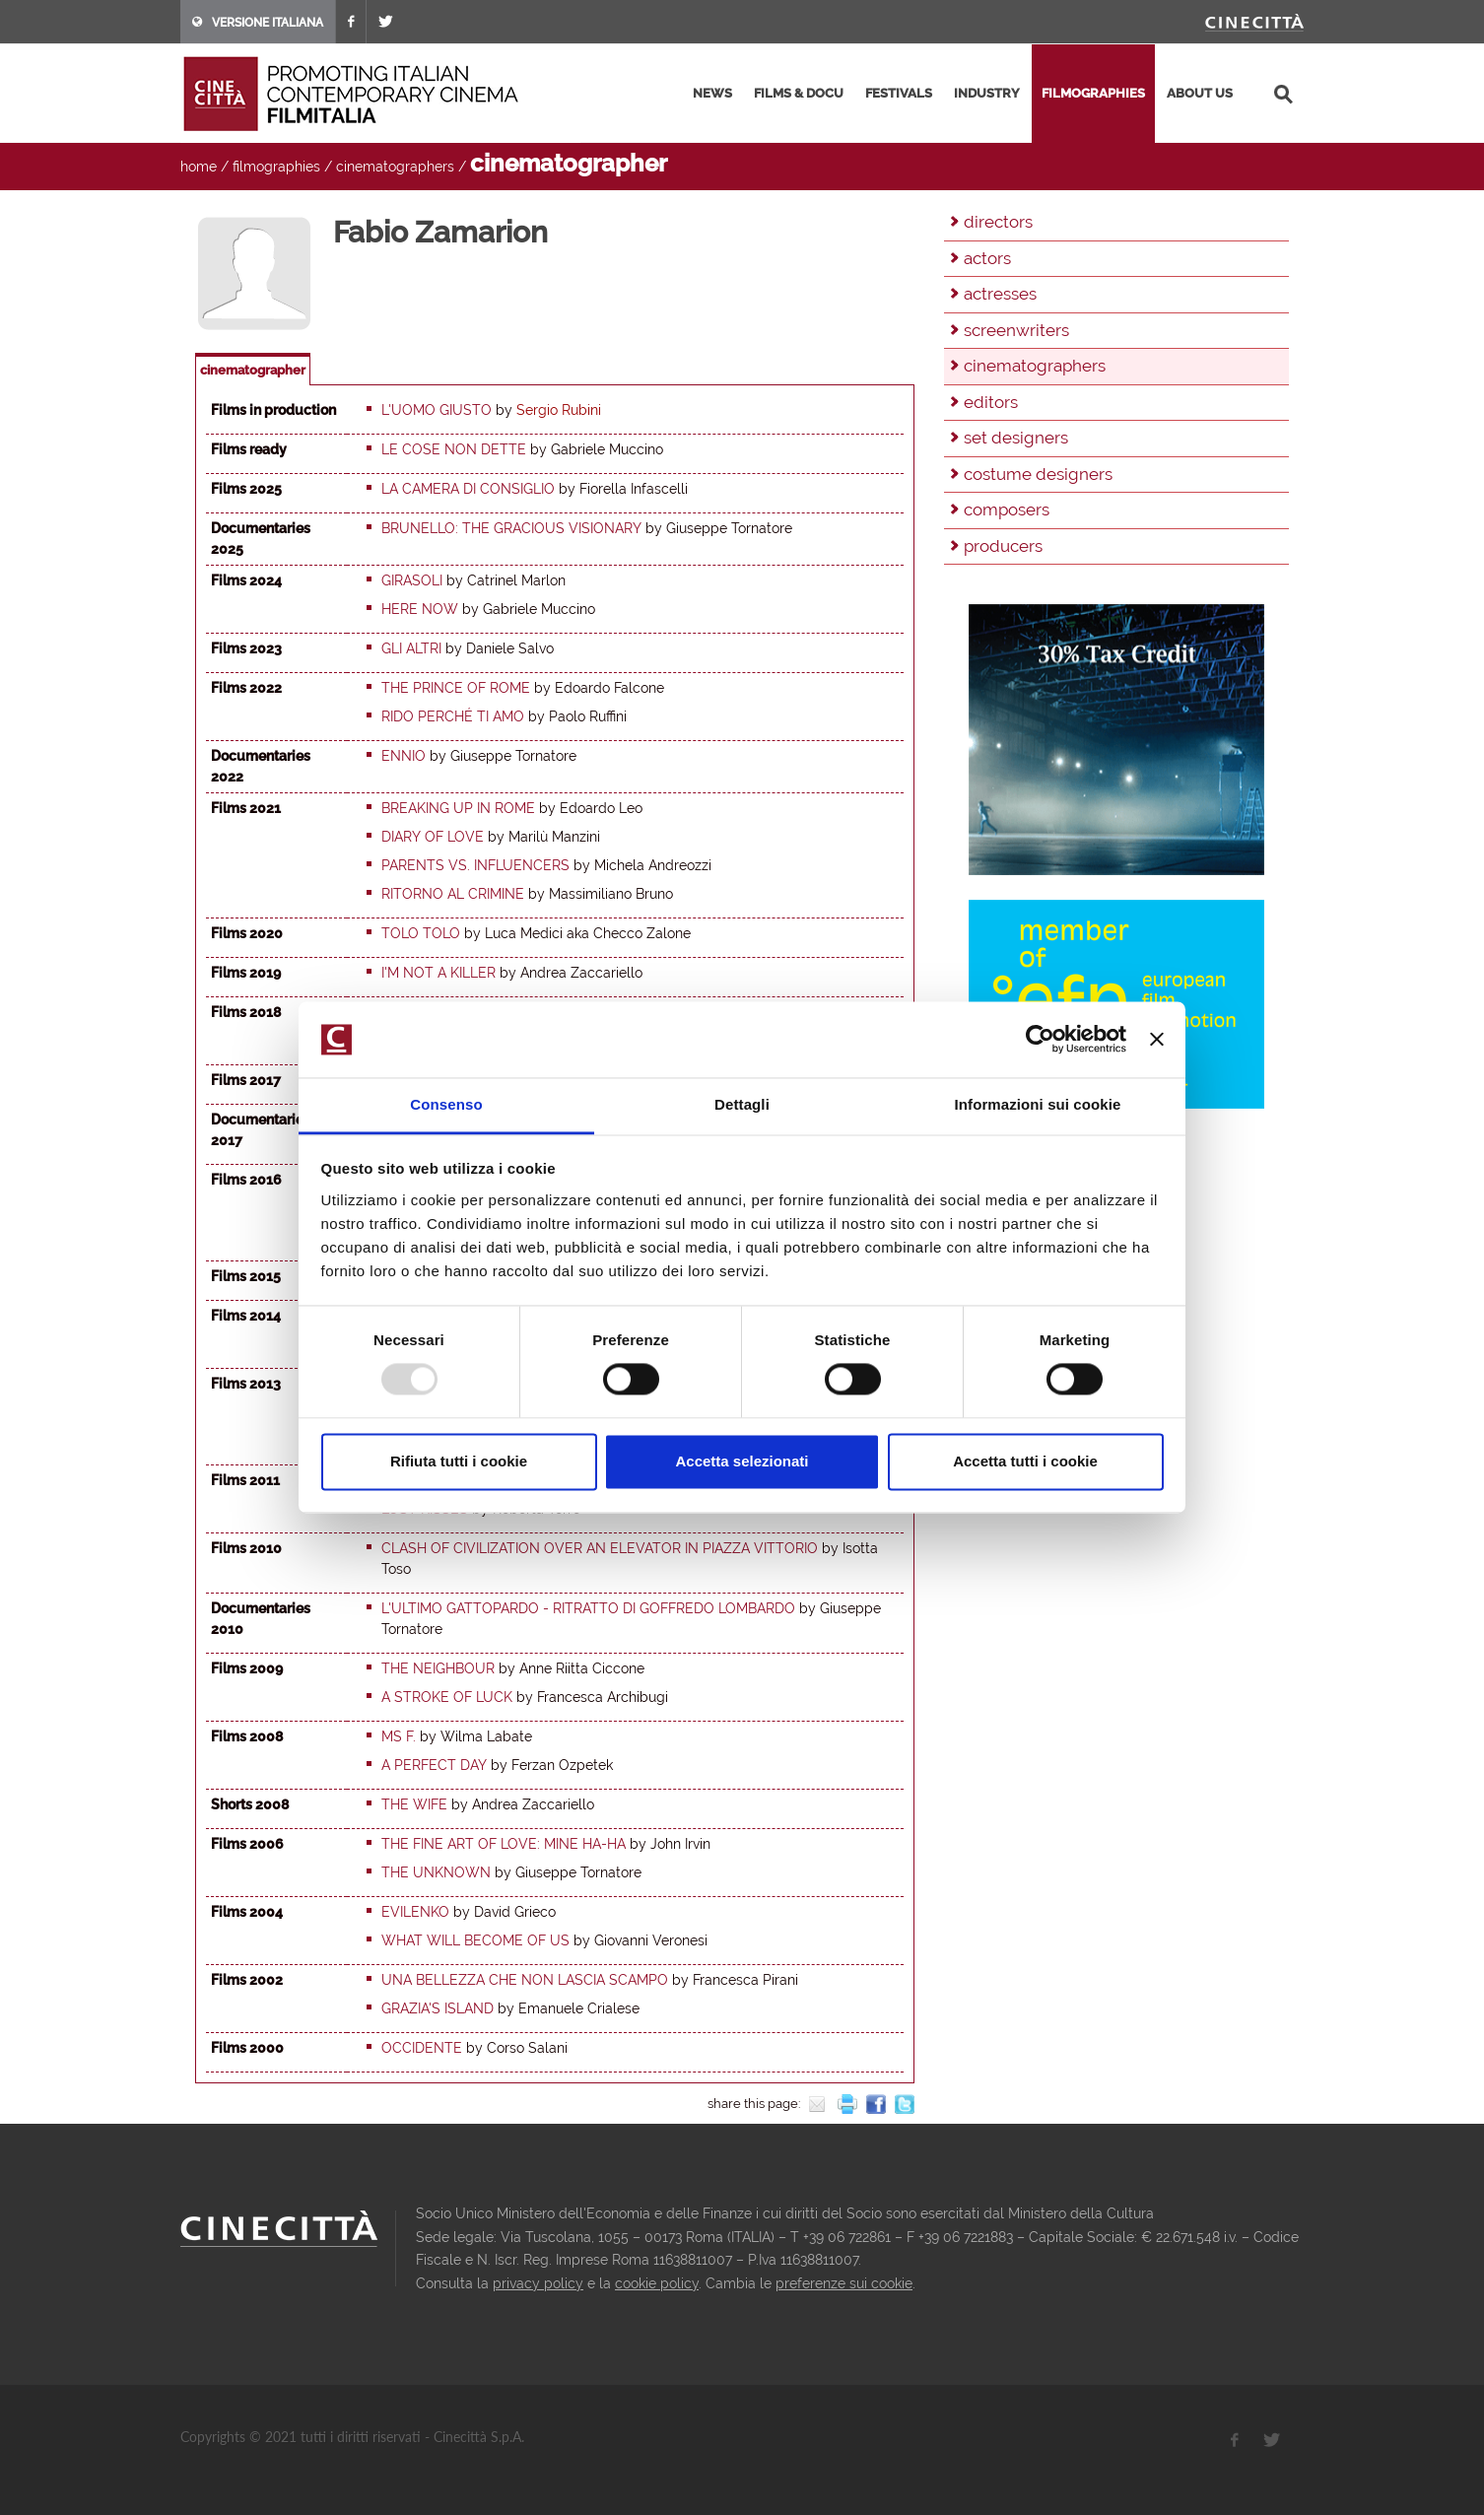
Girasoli (411, 580)
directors (998, 222)
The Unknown (436, 1872)
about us (1200, 93)
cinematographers (395, 166)
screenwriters (1016, 330)
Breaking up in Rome (458, 808)
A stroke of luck (446, 1697)
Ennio (403, 756)
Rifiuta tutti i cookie (458, 1461)
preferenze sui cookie (844, 2283)
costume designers (1038, 474)
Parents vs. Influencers (475, 865)
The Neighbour (438, 1668)
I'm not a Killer (438, 973)
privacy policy (538, 2283)
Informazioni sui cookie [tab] (1038, 1104)
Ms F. (398, 1736)
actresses (1000, 294)
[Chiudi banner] (1157, 1040)
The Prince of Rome (455, 688)
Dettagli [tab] (742, 1104)
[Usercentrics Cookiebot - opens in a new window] (1040, 1039)
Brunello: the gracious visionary (511, 528)
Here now (419, 609)
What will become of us (475, 1940)
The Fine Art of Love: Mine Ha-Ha (503, 1844)
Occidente (421, 2048)
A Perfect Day (434, 1765)
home (198, 166)
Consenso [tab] (446, 1104)
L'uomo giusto (436, 410)
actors (987, 258)
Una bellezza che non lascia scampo (524, 1980)
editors (991, 402)
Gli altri (411, 648)
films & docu (798, 93)
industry (987, 93)
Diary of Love (432, 837)
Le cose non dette (453, 449)
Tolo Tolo (420, 933)
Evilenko (415, 1912)
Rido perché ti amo (452, 716)
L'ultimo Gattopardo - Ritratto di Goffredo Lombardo (588, 1608)
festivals (898, 93)
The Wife (414, 1804)
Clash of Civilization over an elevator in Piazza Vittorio (599, 1548)
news (712, 93)
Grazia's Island (437, 2008)
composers (1006, 509)
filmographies (1093, 93)
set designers (1016, 437)
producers (1003, 546)
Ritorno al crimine (452, 894)
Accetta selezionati (741, 1461)
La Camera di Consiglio (468, 489)
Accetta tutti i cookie (1025, 1461)
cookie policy (657, 2283)
